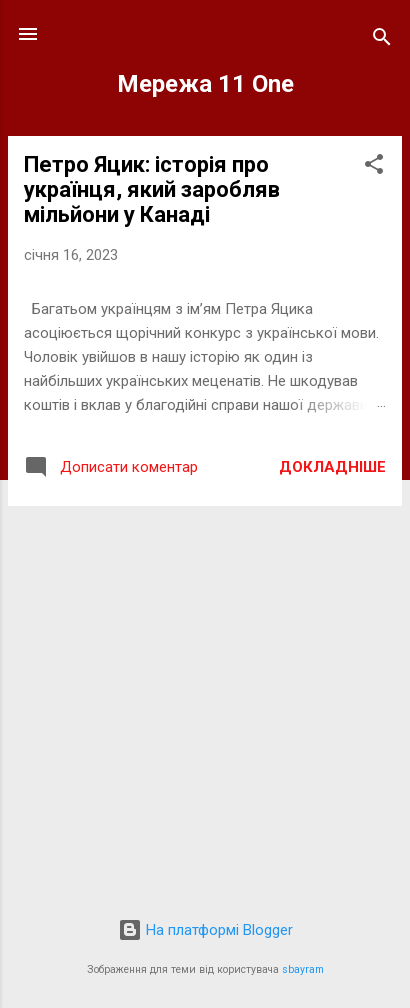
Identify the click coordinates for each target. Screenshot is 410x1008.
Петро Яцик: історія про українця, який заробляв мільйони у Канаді (152, 189)
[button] (374, 167)
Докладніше (332, 467)
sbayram (303, 969)
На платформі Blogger (205, 930)
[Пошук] (382, 40)
